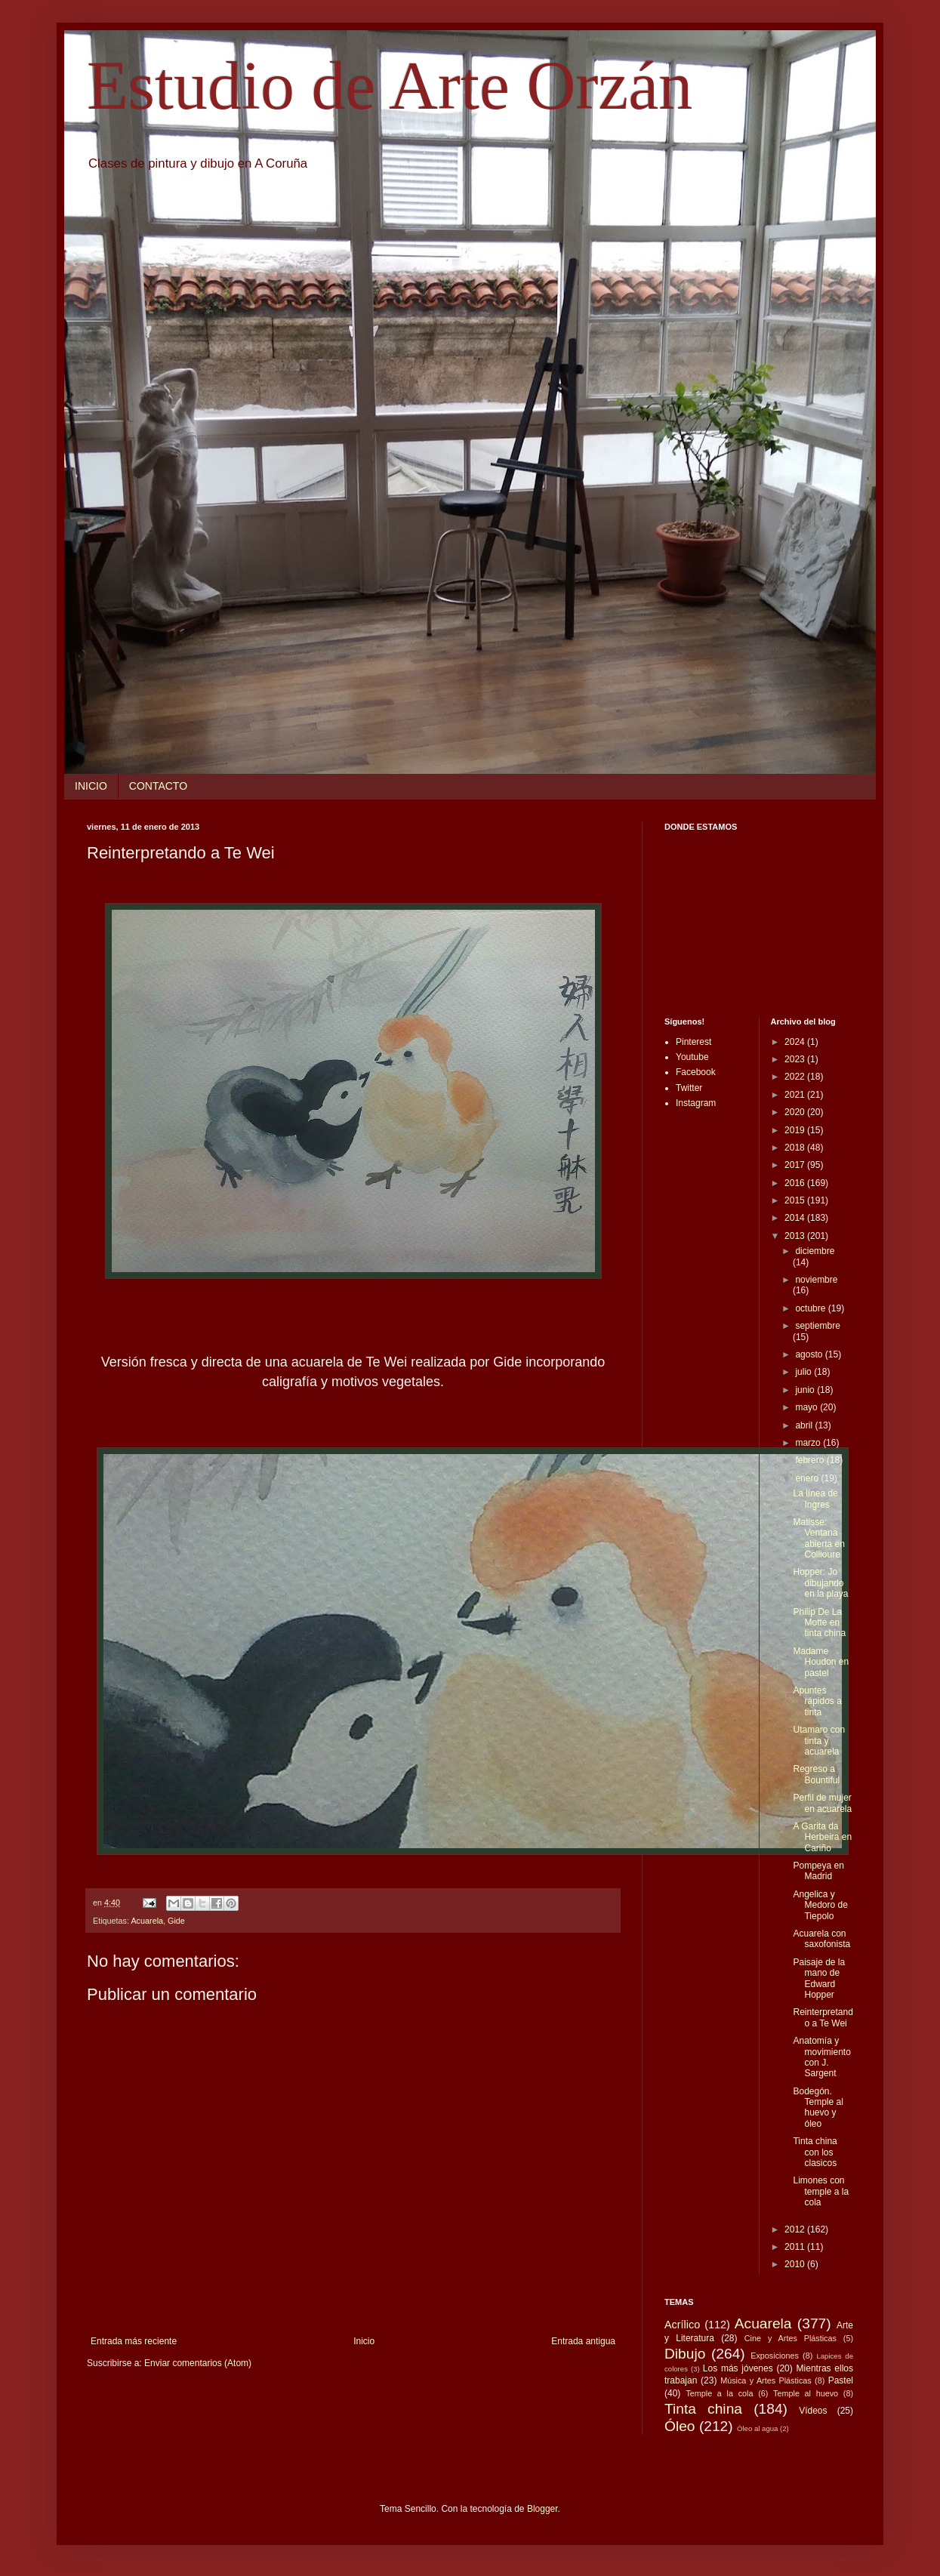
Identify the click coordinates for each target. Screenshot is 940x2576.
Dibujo (684, 2354)
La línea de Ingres (815, 1498)
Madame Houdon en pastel (821, 1662)
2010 (795, 2264)
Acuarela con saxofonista (821, 1938)
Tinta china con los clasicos (815, 2152)
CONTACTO (158, 786)
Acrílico (682, 2325)
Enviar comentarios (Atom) (197, 2363)
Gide (176, 1920)
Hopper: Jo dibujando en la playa (820, 1583)
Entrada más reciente (134, 2341)
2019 (795, 1130)
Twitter (689, 1088)
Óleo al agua (757, 2428)
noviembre (816, 1279)
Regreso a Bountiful (816, 1774)
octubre (811, 1308)
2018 (795, 1147)
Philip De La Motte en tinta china (819, 1623)
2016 (795, 1183)
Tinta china (703, 2409)
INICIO (91, 786)
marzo (809, 1442)
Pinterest (693, 1042)
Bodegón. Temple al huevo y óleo (818, 2107)
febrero (810, 1460)
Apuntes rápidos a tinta (817, 1701)
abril (805, 1425)
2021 (795, 1094)
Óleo (679, 2426)
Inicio (363, 2341)
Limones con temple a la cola (821, 2191)
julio (804, 1372)
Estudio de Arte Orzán (389, 85)
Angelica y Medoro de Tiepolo (820, 1905)
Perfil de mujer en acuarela (822, 1802)
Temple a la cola (719, 2393)
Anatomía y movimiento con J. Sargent (821, 2056)
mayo (807, 1407)
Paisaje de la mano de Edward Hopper (819, 1978)
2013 (795, 1236)
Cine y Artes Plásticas (790, 2338)
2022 (795, 1076)
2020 (795, 1112)
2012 (795, 2229)
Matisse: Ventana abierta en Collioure (818, 1538)
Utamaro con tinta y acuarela (819, 1740)
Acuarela (147, 1920)
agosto (809, 1354)
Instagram (696, 1103)
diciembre (814, 1251)
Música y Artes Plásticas (766, 2380)
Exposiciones (774, 2355)
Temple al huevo (805, 2393)
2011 (795, 2247)
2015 (795, 1200)
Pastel (840, 2380)
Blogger (542, 2509)
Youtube (692, 1057)
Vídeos (813, 2410)
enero (808, 1478)
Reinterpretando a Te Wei (822, 2017)
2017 (795, 1165)
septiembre (817, 1325)
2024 (795, 1042)
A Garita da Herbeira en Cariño (822, 1837)
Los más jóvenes (738, 2368)
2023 (795, 1059)
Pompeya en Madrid (818, 1870)
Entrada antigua (583, 2341)
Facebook (696, 1072)
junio (806, 1390)
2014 (795, 1218)
